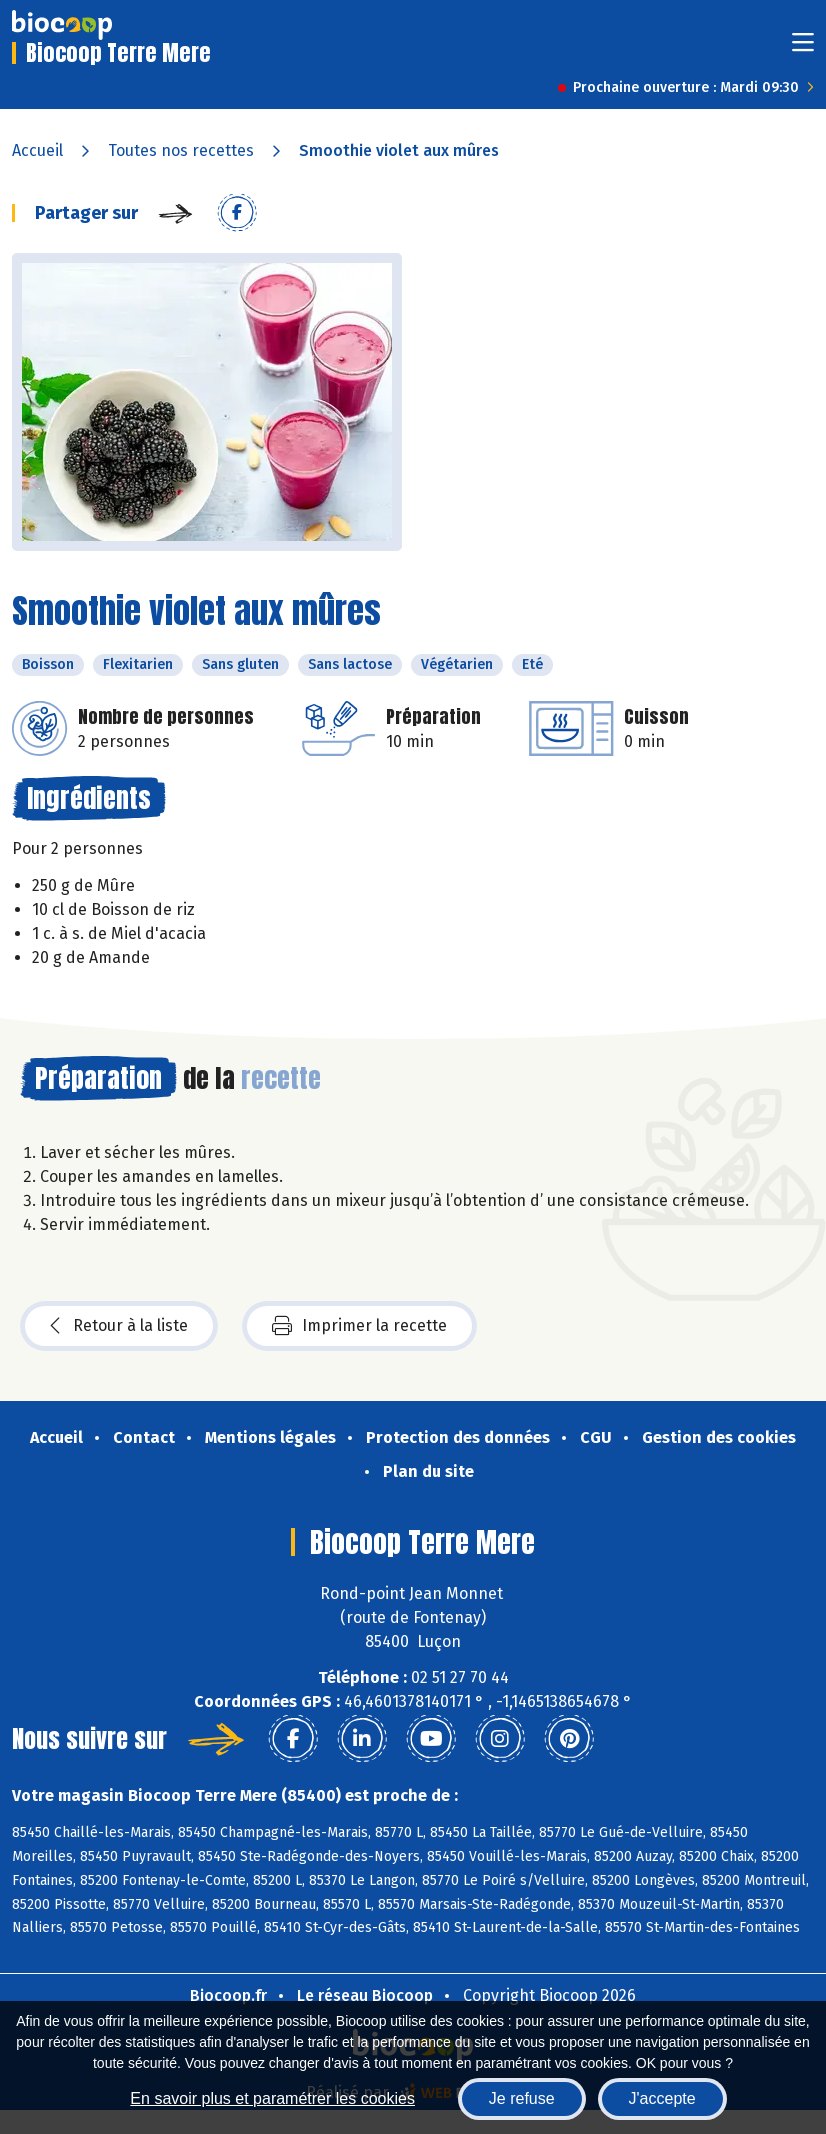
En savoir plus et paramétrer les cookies (272, 2098)
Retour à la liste (119, 1326)
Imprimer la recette (359, 1326)
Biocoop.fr (228, 1995)
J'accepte (662, 2098)
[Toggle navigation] (803, 48)
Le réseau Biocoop (365, 1995)
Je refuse (522, 2098)
